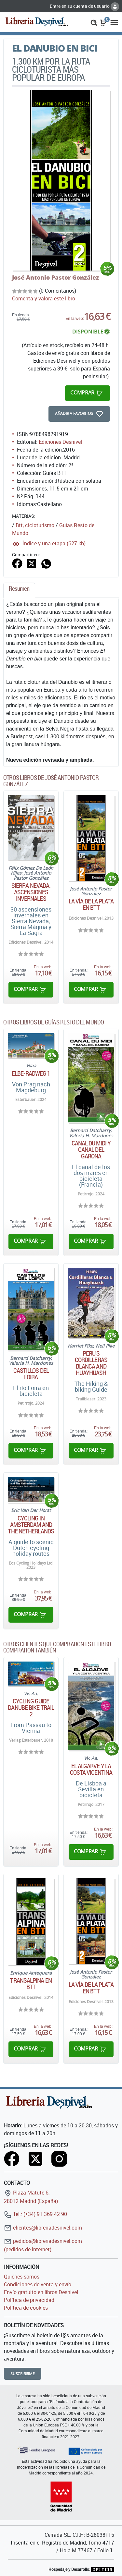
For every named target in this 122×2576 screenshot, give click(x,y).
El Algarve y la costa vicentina (91, 1769)
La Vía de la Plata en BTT (91, 904)
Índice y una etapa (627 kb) (54, 543)
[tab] (19, 590)
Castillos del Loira (31, 1373)
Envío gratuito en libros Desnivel (41, 2292)
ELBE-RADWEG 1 (31, 1073)
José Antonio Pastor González (55, 277)
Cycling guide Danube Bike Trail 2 (31, 1707)
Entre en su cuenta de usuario (84, 6)
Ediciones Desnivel (60, 441)
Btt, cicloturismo (35, 525)
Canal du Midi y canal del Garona (91, 1149)
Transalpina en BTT (30, 1983)
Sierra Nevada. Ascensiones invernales (30, 892)
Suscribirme (22, 2373)
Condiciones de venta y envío (37, 2284)
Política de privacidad (29, 2300)
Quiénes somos (21, 2276)
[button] (93, 22)
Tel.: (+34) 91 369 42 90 (35, 2214)
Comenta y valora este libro (43, 298)
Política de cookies (26, 2307)
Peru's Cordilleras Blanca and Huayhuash (91, 1363)
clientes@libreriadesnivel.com (43, 2227)
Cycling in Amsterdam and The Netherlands (31, 1524)
